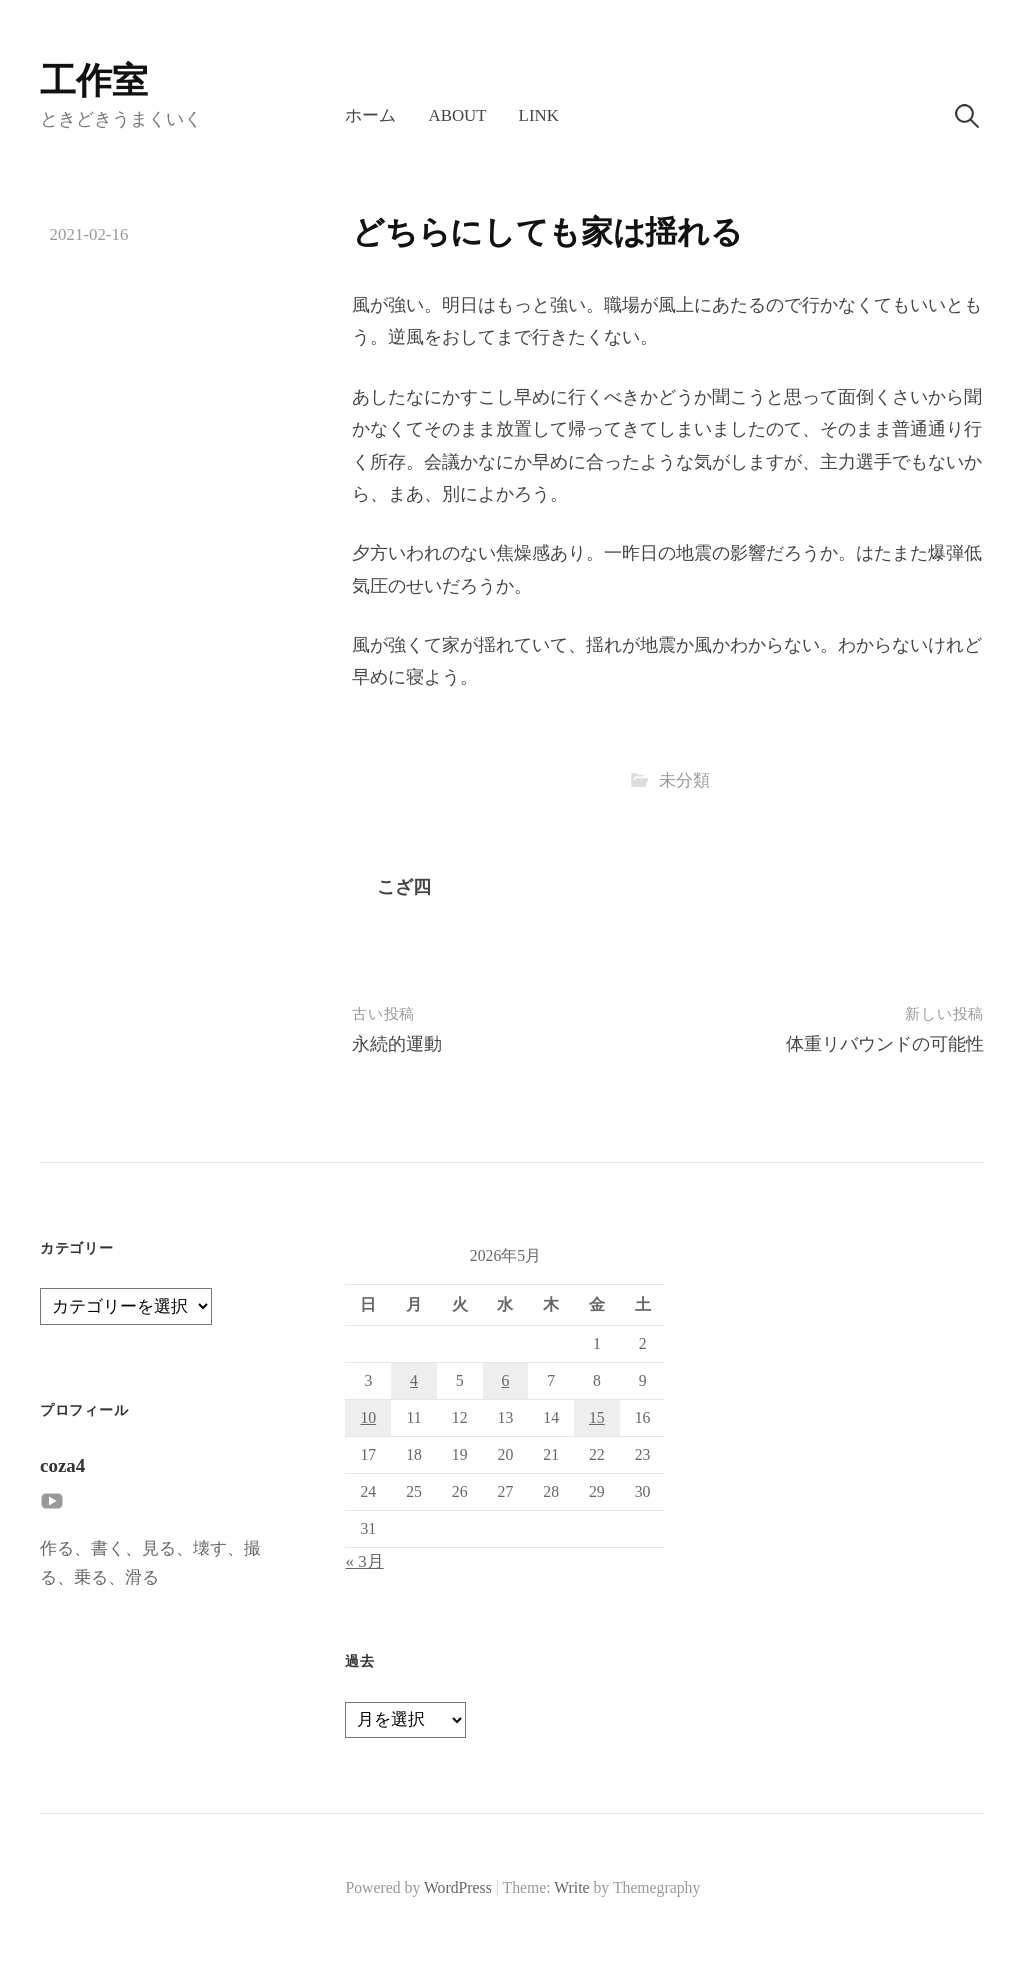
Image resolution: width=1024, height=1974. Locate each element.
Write (571, 1887)
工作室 (94, 81)
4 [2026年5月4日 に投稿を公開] (414, 1380)
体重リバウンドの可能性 (885, 1044)
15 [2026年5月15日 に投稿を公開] (597, 1417)
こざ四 (404, 887)
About (457, 115)
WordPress (458, 1887)
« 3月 (364, 1561)
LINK (539, 115)
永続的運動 (397, 1044)
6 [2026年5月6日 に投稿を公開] (505, 1380)
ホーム (370, 115)
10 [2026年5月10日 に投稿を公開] (368, 1417)
